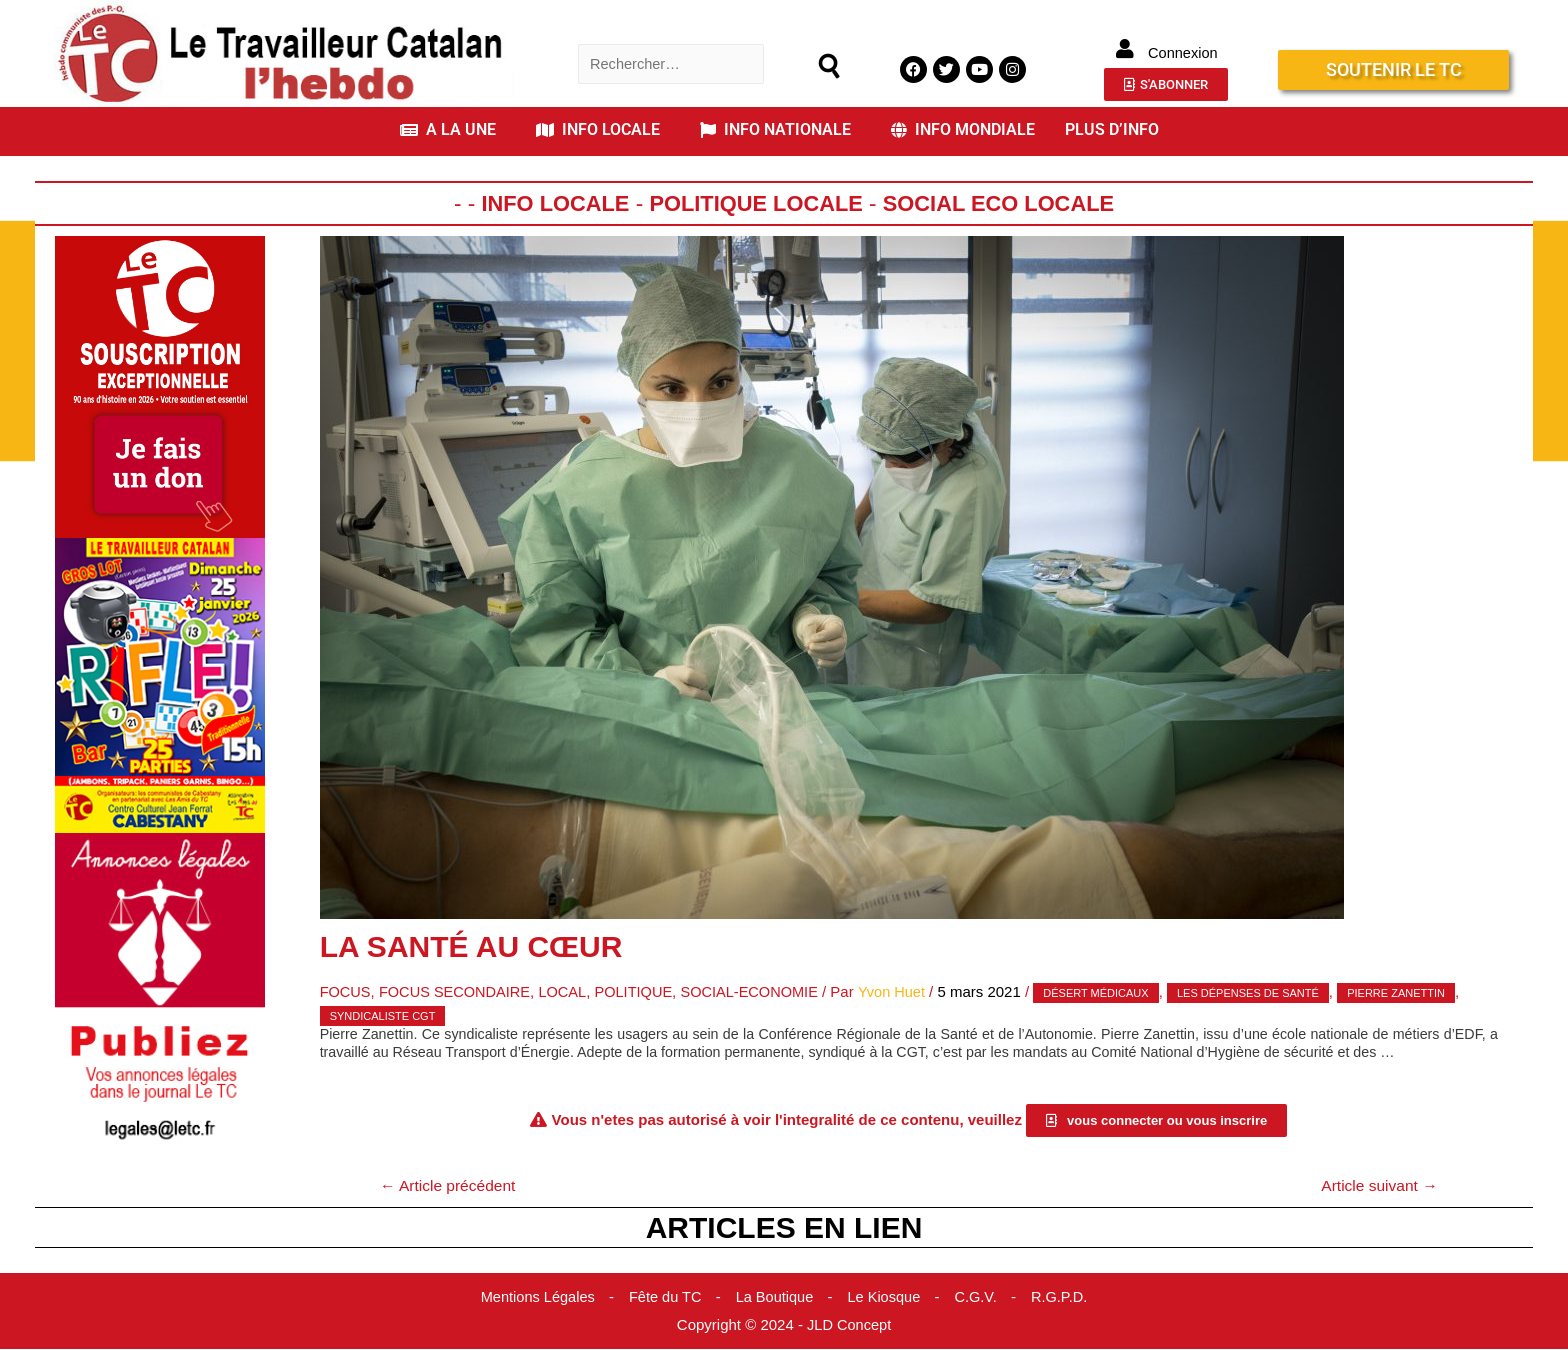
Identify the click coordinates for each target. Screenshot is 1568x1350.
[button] (453, 130)
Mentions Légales (533, 1297)
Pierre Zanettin (1413, 993)
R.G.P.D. (1065, 1297)
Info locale (548, 203)
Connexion (1183, 52)
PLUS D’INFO (1112, 129)
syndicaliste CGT (383, 1015)
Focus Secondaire (459, 991)
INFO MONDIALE (963, 129)
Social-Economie (762, 991)
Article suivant (1377, 1185)
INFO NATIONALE (775, 129)
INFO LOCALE (598, 129)
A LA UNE (448, 129)
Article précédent (451, 1185)
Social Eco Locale (1004, 203)
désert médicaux (1112, 993)
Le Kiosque (886, 1297)
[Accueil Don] (160, 385)
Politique (642, 991)
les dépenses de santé (1264, 993)
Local (569, 991)
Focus (346, 991)
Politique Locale (755, 203)
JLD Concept (849, 1325)
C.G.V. (980, 1297)
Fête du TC (663, 1297)
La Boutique (775, 1297)
